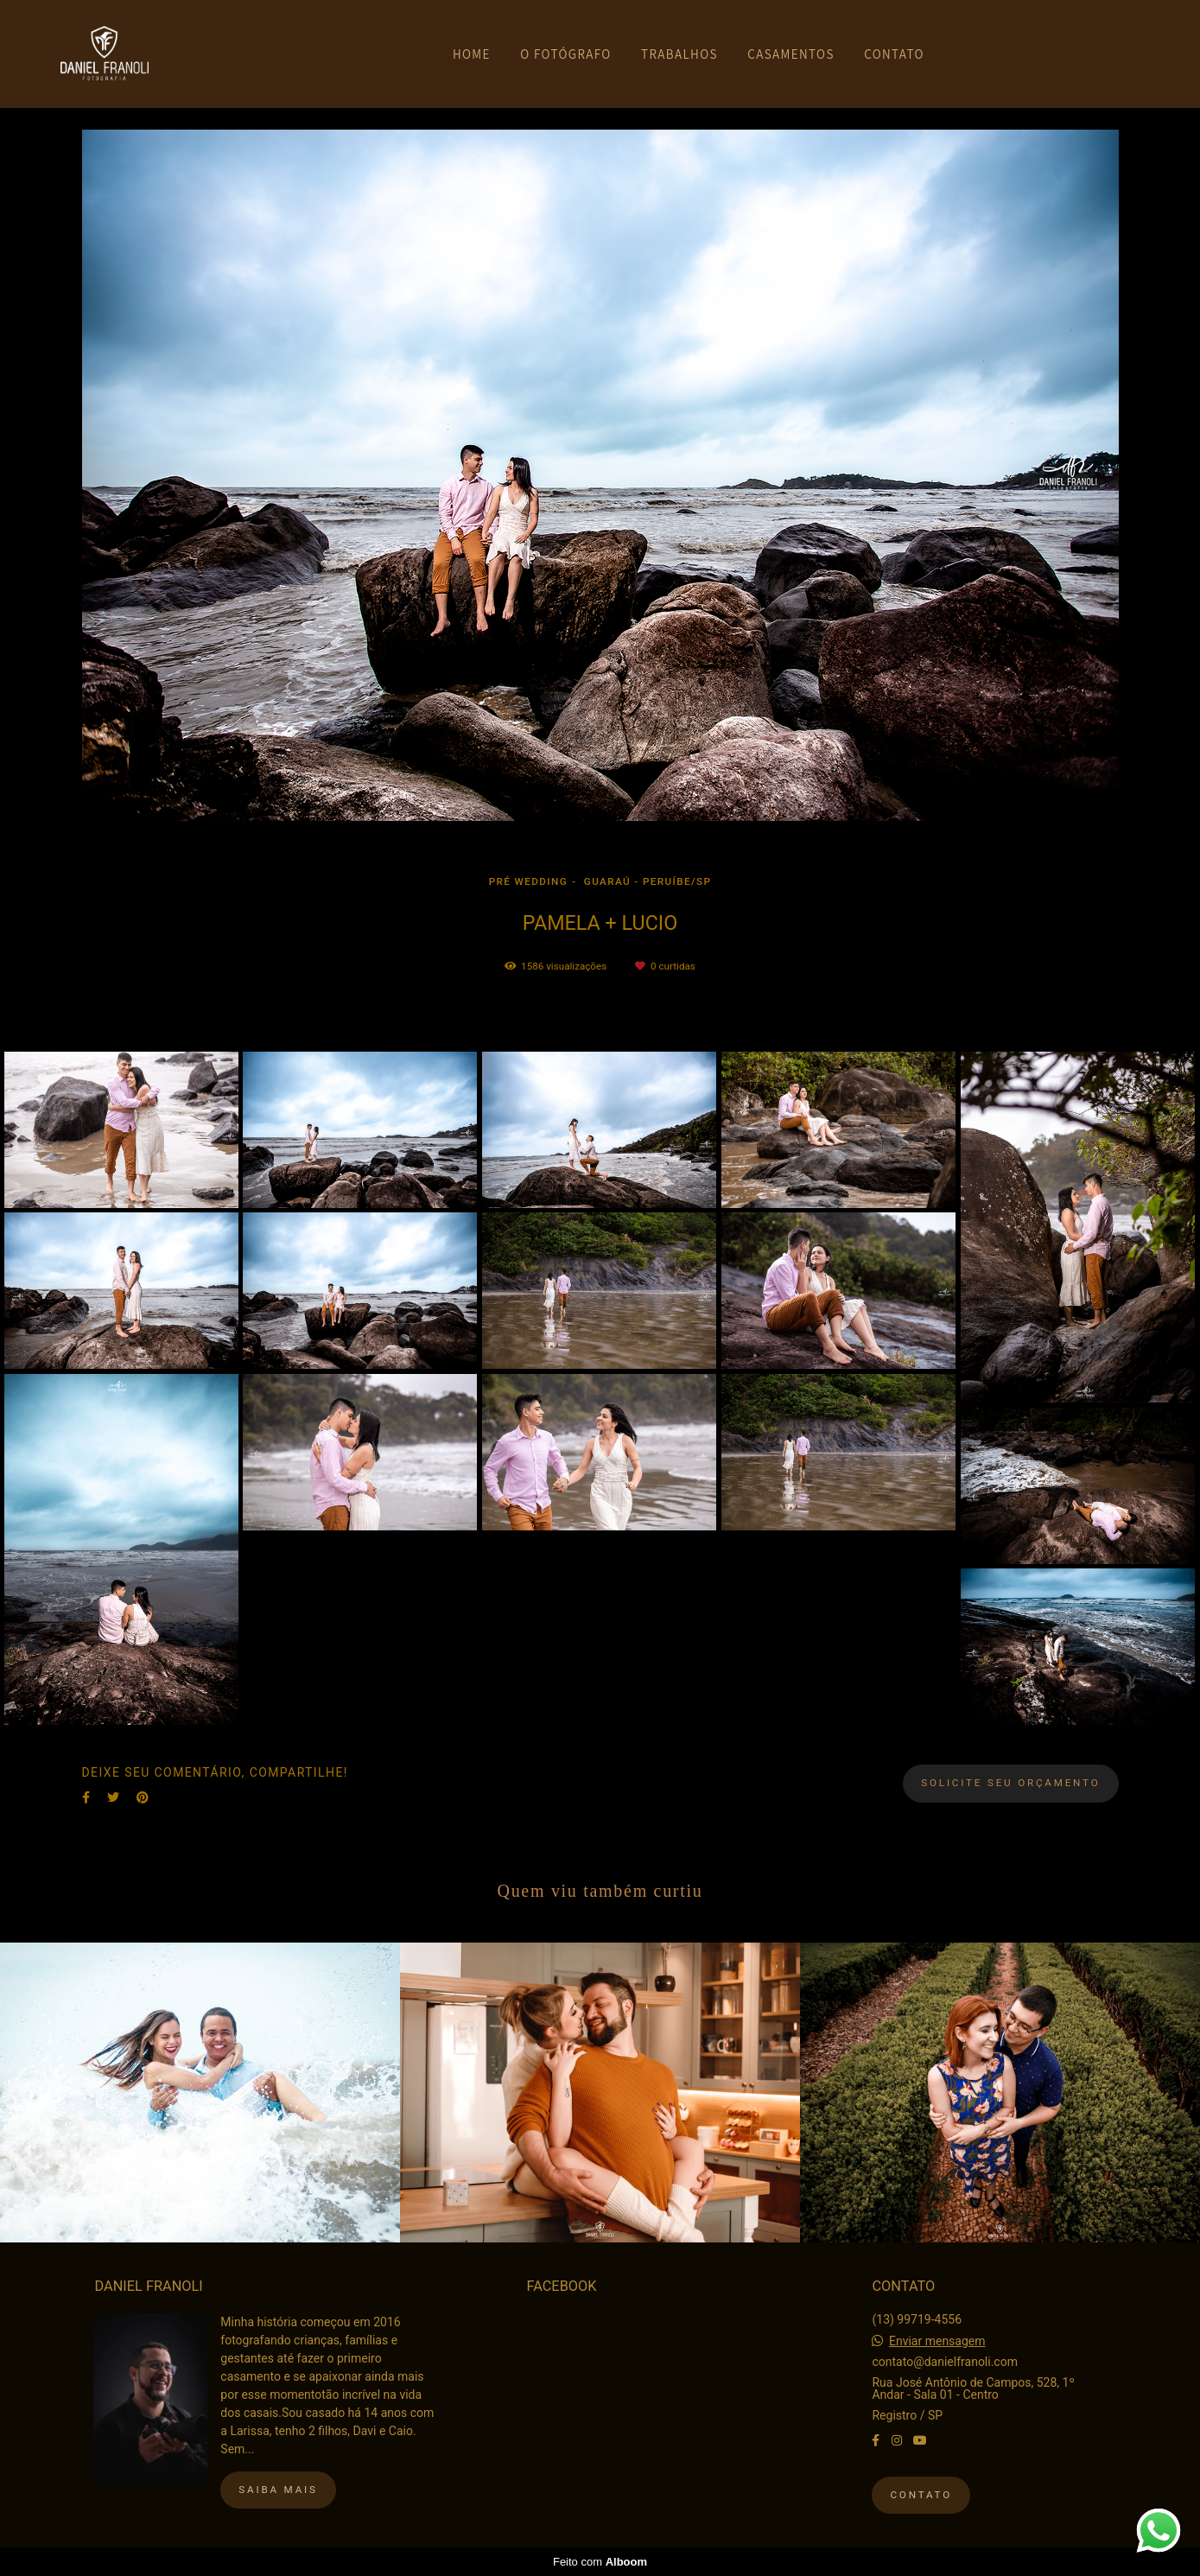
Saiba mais (277, 2490)
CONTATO (894, 54)
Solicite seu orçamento (1010, 1783)
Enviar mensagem (937, 2341)
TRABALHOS (679, 54)
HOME (472, 54)
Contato (921, 2495)
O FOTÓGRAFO (565, 54)
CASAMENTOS (791, 54)
